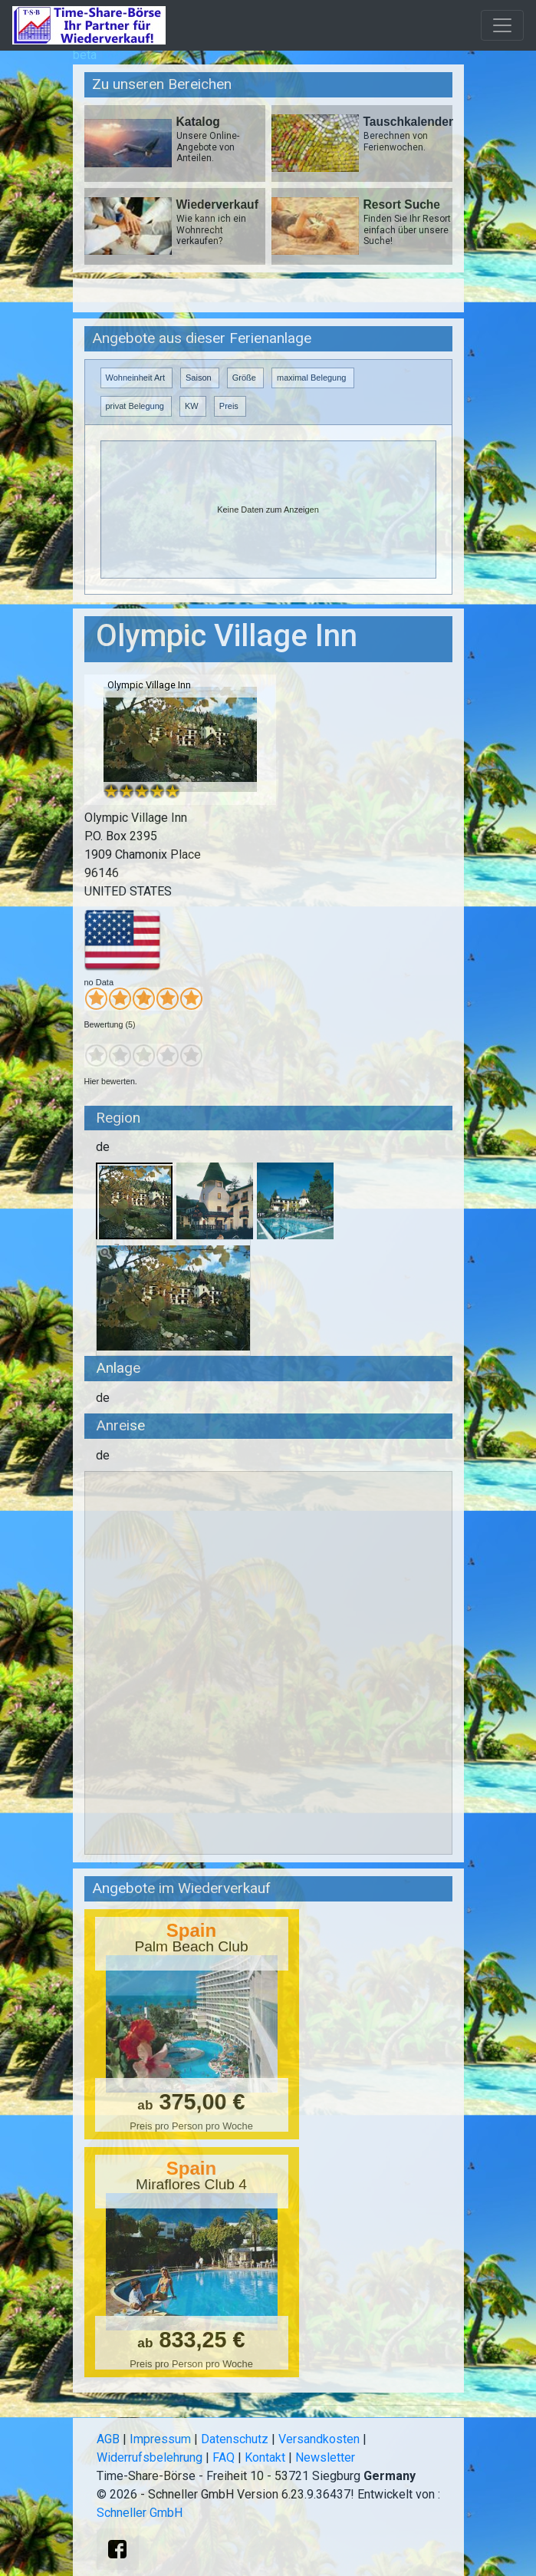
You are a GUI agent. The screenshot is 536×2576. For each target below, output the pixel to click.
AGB (108, 2439)
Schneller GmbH (140, 2512)
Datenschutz (234, 2439)
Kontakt (265, 2457)
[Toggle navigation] (502, 25)
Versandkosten (319, 2439)
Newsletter (325, 2457)
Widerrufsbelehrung (149, 2457)
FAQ (223, 2457)
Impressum (160, 2439)
